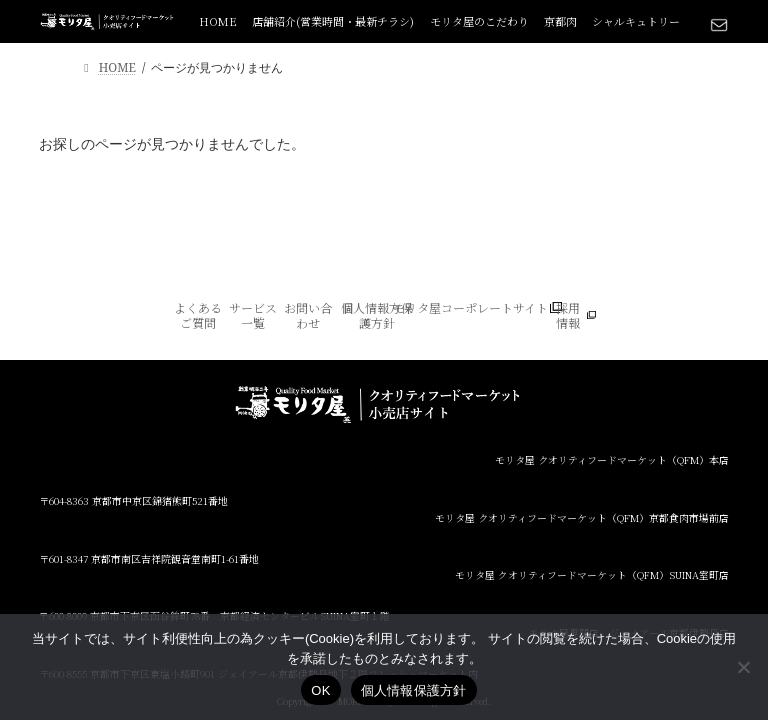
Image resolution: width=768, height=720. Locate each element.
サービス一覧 (253, 315)
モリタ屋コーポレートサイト (470, 308)
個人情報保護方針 (414, 690)
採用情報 (568, 315)
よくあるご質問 (198, 315)
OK (320, 690)
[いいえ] (743, 667)
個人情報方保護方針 (377, 315)
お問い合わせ (308, 315)
